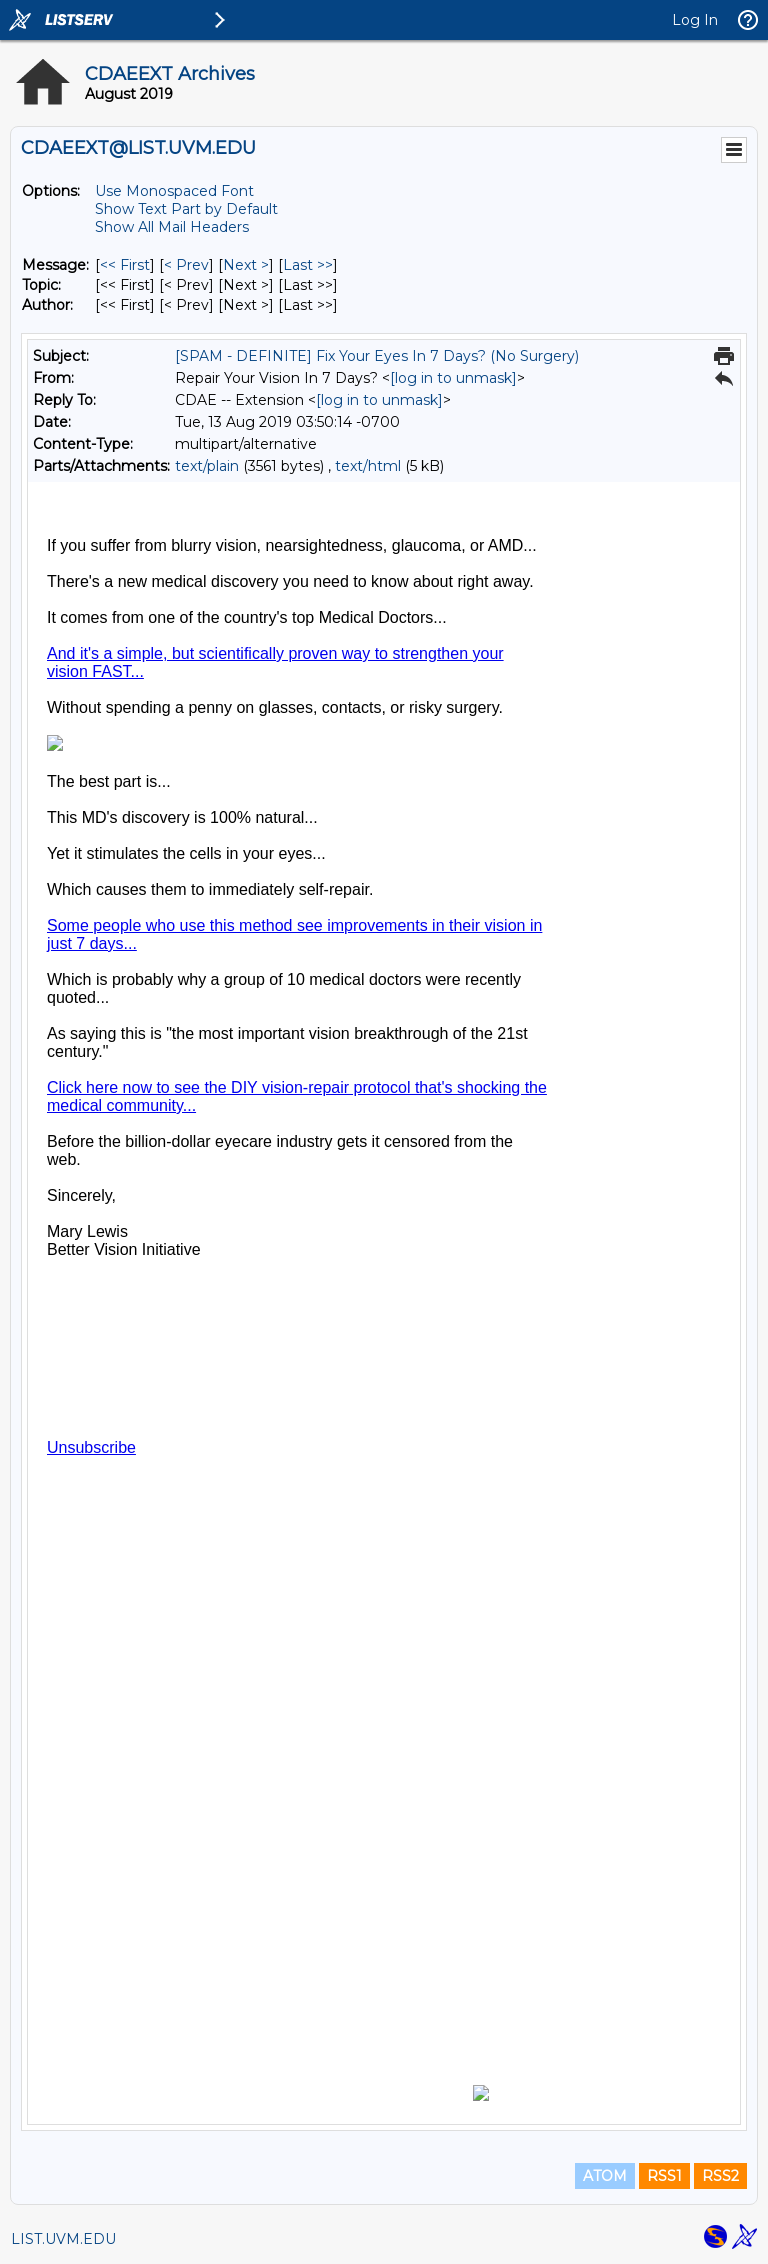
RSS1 (664, 2176)
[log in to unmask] (453, 378)
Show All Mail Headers (172, 227)
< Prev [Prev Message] (186, 265)
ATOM (605, 2176)
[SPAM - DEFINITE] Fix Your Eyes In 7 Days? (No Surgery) (377, 356)
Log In (695, 20)
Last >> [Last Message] (308, 265)
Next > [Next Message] (246, 265)
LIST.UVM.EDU (63, 2239)
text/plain (207, 466)
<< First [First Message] (125, 265)
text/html (368, 466)
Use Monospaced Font (174, 191)
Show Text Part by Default (186, 209)
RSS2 (720, 2176)
